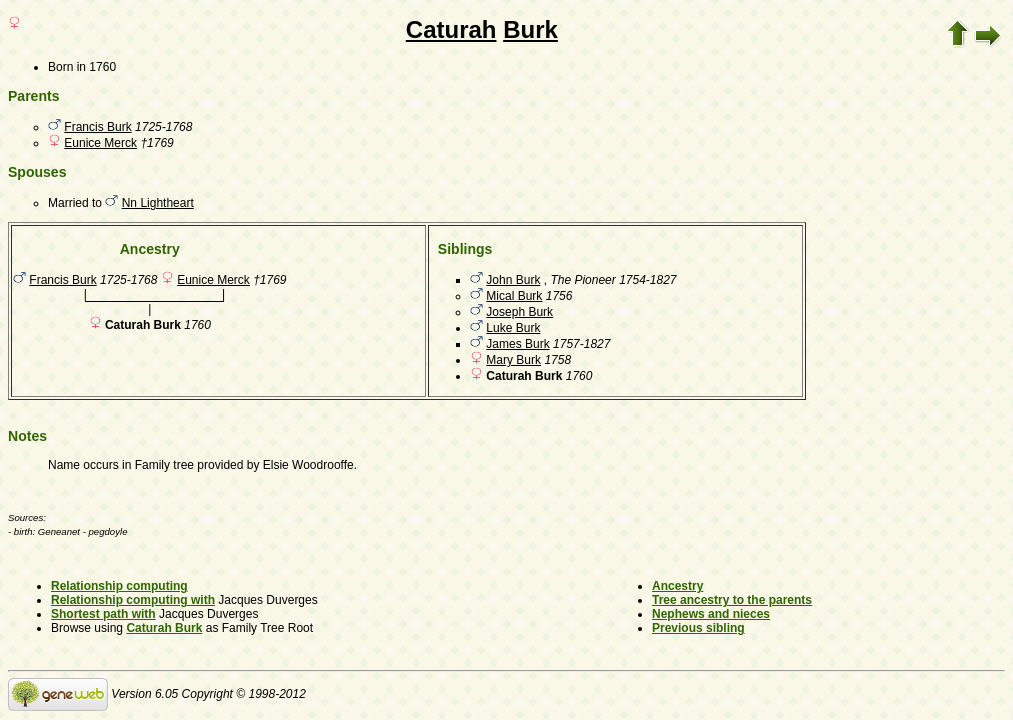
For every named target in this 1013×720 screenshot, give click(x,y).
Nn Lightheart (158, 203)
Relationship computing (119, 586)
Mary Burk (513, 360)
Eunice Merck (100, 143)
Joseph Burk (519, 312)
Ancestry (677, 586)
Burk (530, 29)
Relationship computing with (133, 600)
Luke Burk (513, 328)
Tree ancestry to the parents (732, 600)
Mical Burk (514, 296)
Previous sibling (698, 628)
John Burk (513, 280)
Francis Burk (97, 127)
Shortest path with (103, 614)
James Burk (517, 344)
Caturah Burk (164, 628)
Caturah (451, 29)
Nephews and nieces (711, 614)
